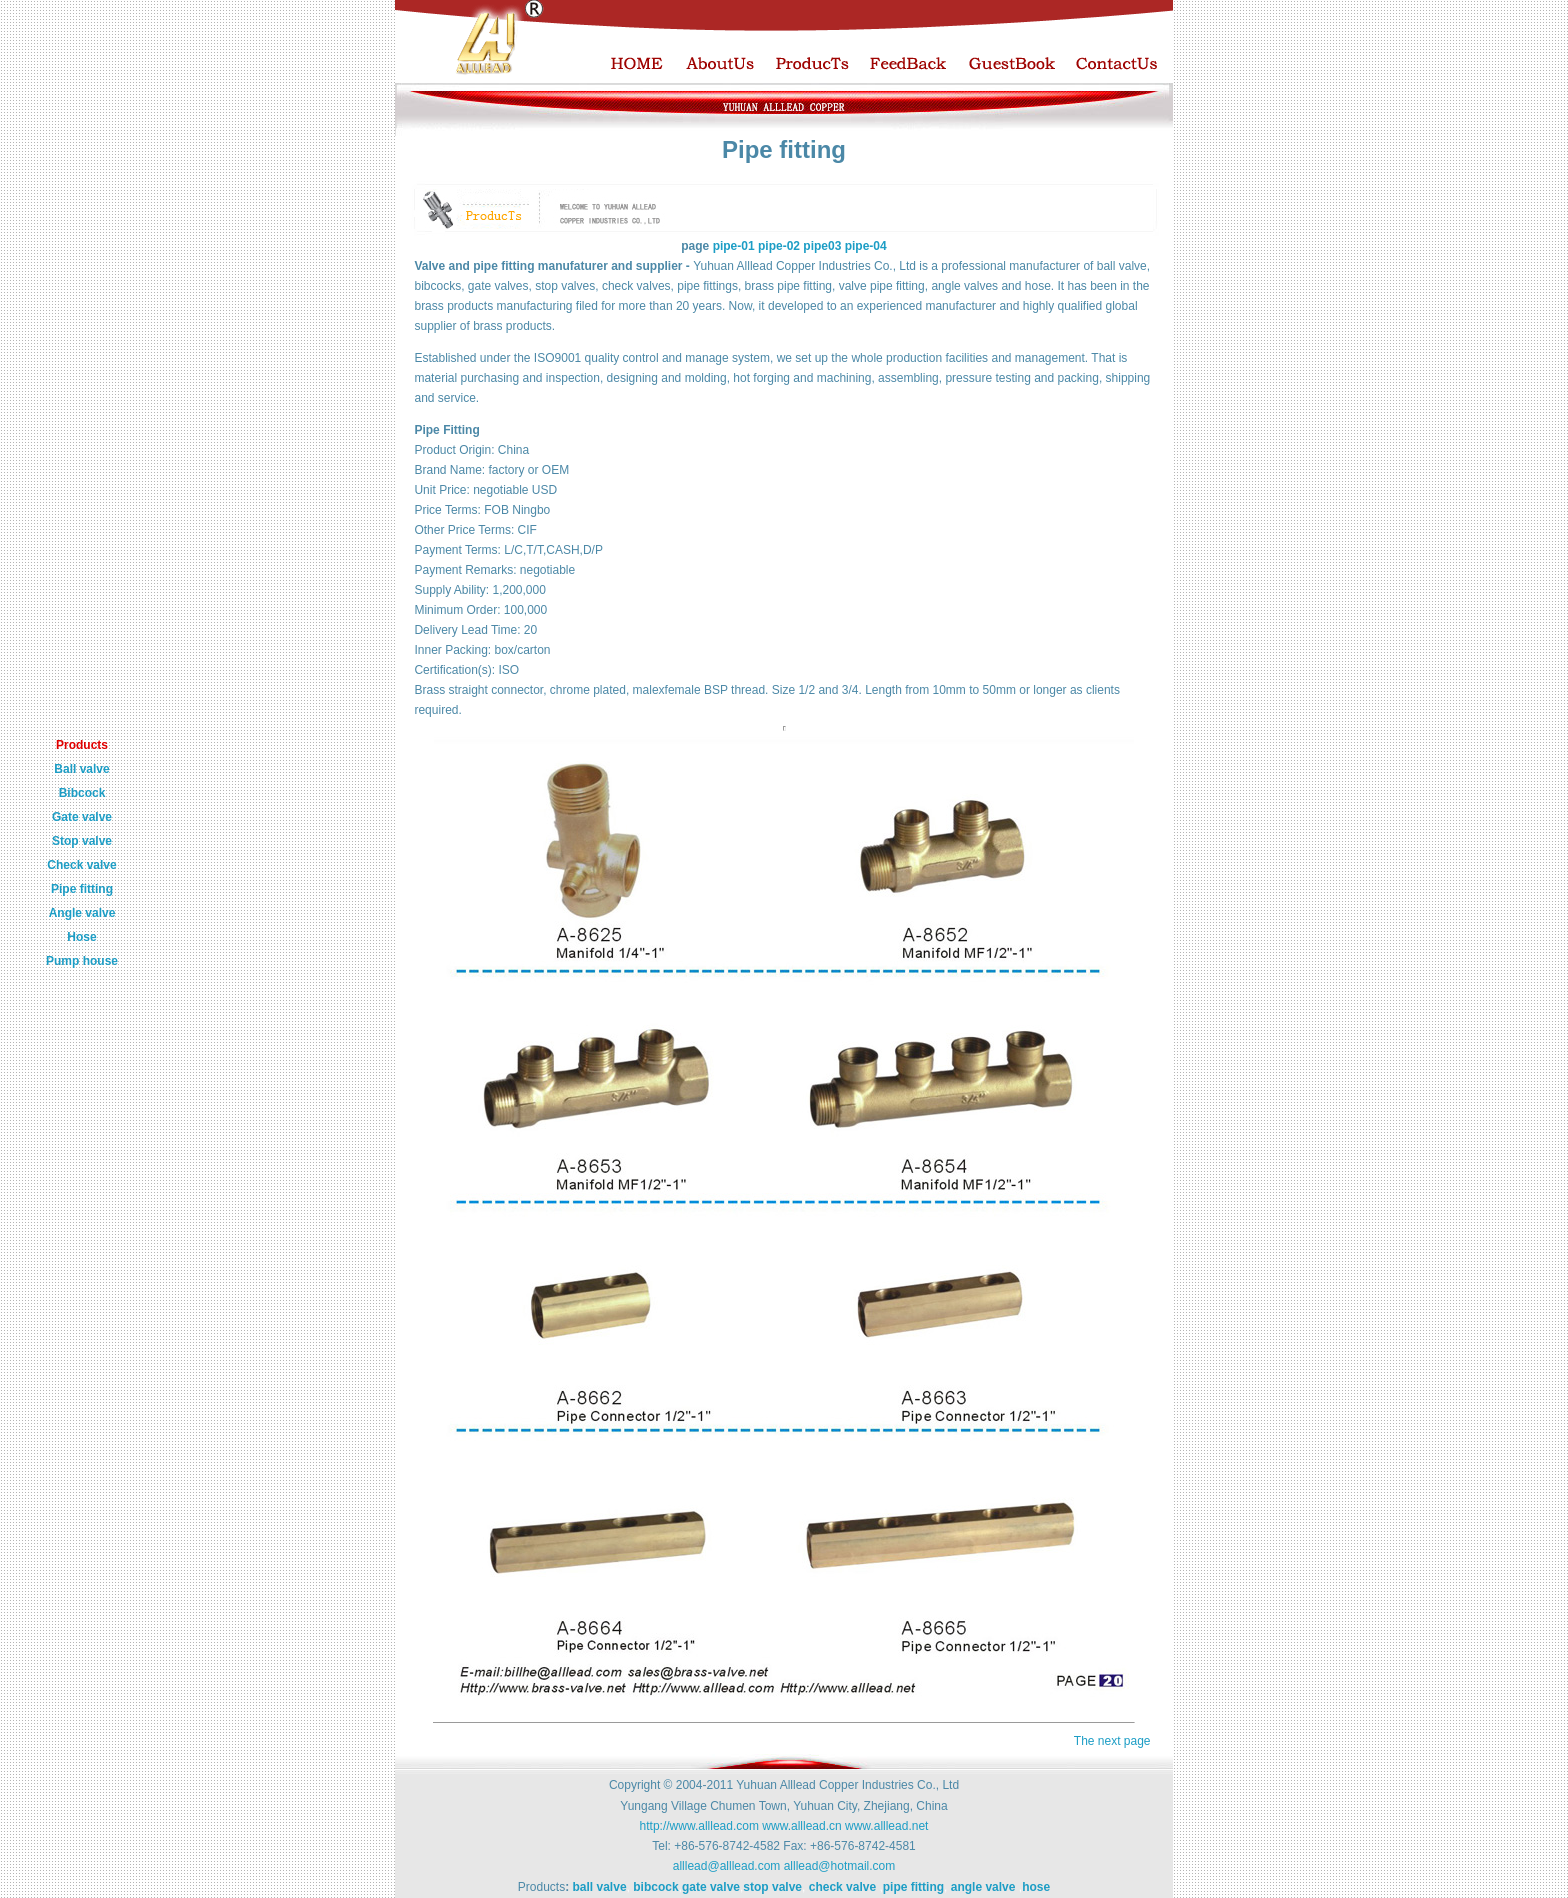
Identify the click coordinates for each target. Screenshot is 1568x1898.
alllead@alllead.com (727, 1866)
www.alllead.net (886, 1826)
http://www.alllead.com (699, 1826)
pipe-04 (866, 246)
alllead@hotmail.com (840, 1866)
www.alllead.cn (801, 1826)
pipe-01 (734, 246)
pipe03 (823, 246)
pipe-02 (780, 246)
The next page (1112, 1741)
